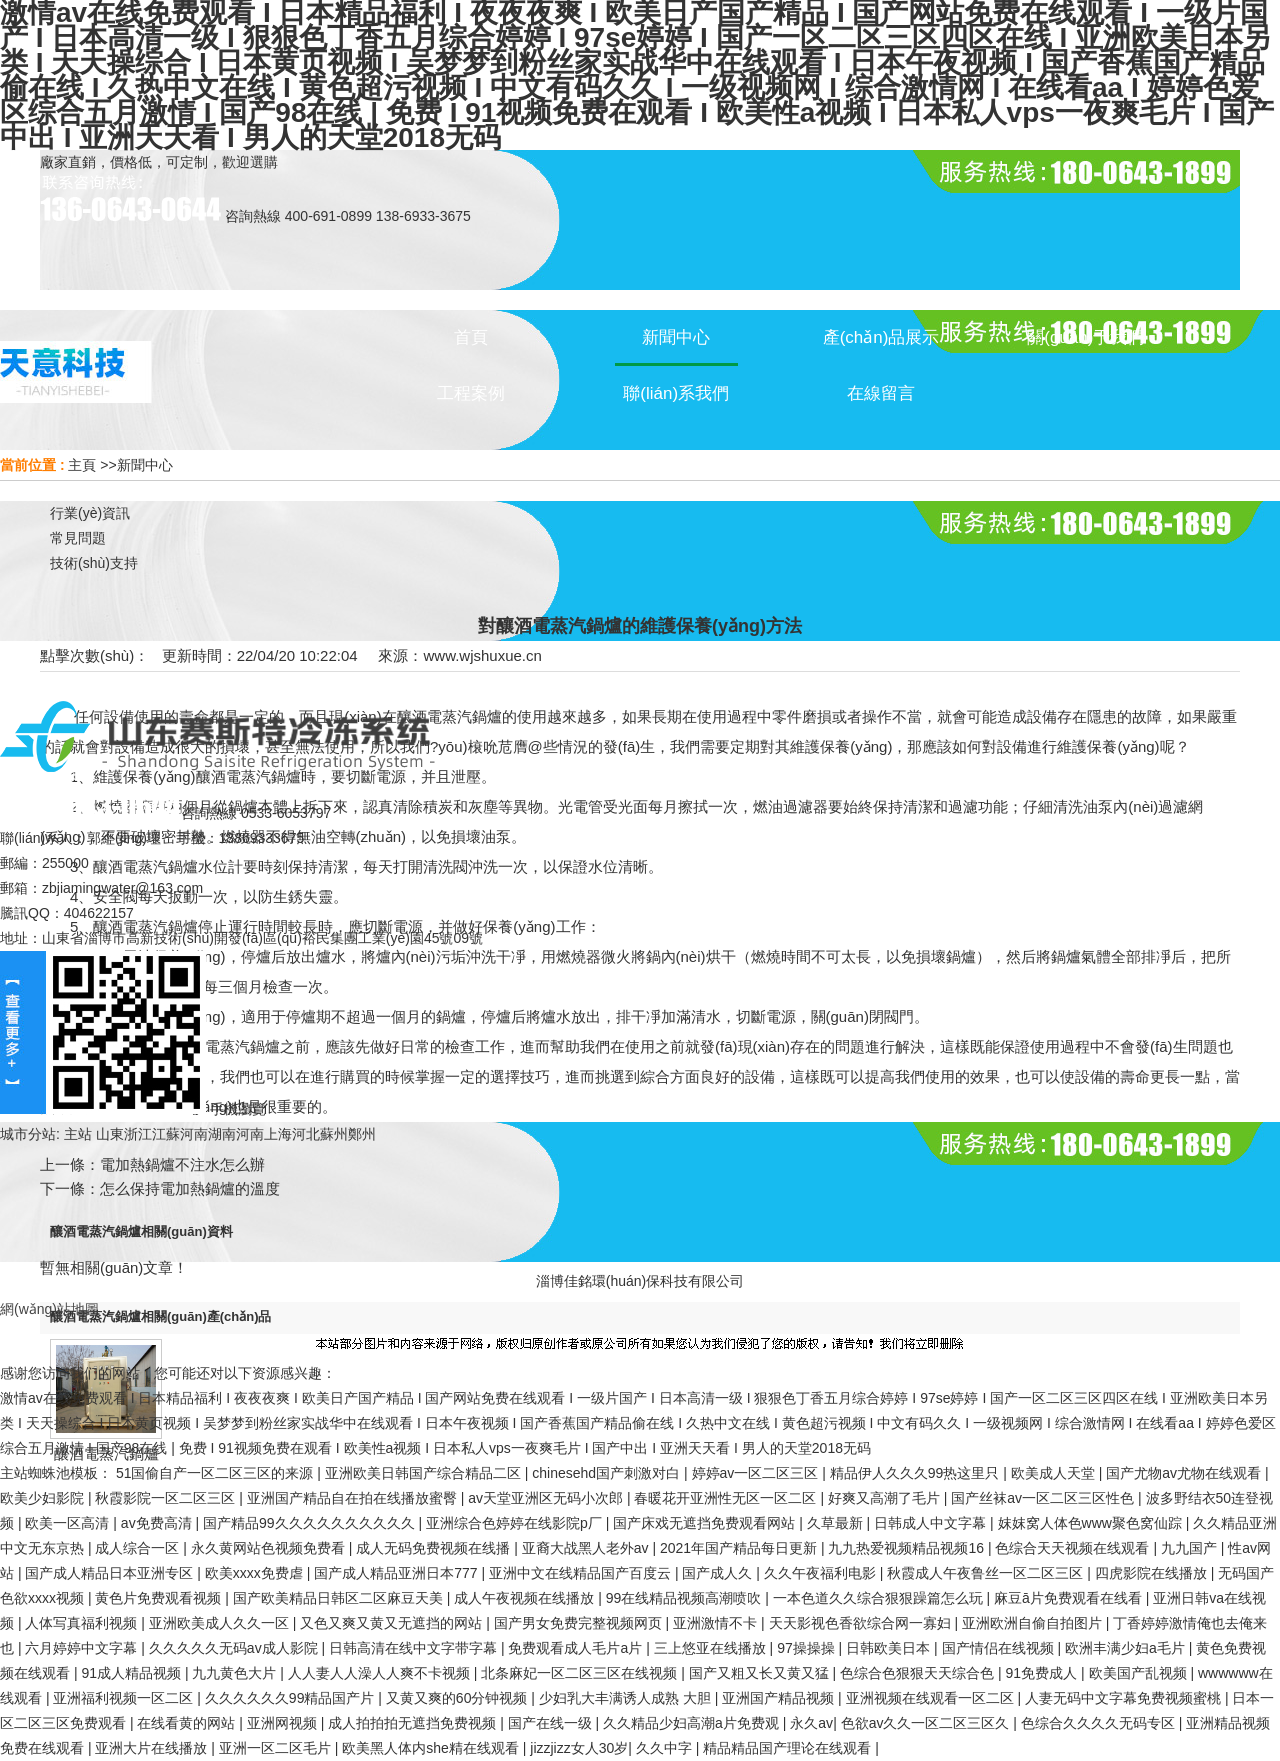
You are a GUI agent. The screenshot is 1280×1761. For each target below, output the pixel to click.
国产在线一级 (552, 1723)
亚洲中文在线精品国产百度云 (582, 1573)
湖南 (222, 1134)
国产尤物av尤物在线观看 (1185, 1473)
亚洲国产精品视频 (780, 1698)
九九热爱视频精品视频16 (907, 1548)
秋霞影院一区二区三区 (167, 1498)
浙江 (138, 1134)
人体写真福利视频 (83, 1623)
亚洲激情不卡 (717, 1623)
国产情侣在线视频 (1000, 1648)
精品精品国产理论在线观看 (789, 1748)
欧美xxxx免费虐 (256, 1573)
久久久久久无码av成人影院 (235, 1648)
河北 (306, 1134)
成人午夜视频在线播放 (526, 1598)
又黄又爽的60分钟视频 (458, 1698)
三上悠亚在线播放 (712, 1648)
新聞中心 (145, 465)
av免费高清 (158, 1523)
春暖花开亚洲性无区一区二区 (727, 1498)
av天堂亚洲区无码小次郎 (547, 1498)
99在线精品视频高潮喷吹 (685, 1598)
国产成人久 (719, 1573)
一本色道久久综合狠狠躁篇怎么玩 (880, 1598)
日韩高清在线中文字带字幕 (415, 1648)
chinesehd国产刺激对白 (608, 1473)
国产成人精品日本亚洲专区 (111, 1573)
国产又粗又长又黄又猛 (761, 1673)
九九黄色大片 (236, 1673)
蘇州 (334, 1134)
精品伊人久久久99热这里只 (916, 1473)
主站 (76, 1134)
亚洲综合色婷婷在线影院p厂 (516, 1523)
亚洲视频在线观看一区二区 (932, 1698)
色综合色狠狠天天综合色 (919, 1673)
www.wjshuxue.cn (482, 655)
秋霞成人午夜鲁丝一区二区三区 (987, 1573)
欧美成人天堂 (1055, 1473)
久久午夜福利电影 (822, 1573)
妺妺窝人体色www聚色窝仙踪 (1092, 1523)
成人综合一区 (139, 1548)
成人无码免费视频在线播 (435, 1548)
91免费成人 (1043, 1673)
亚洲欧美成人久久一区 (221, 1623)
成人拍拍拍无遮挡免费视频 (414, 1723)
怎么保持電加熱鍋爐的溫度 (190, 1188)
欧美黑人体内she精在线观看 (432, 1748)
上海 (278, 1134)
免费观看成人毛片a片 (577, 1648)
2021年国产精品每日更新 (740, 1548)
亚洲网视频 (284, 1723)
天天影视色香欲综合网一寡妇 (862, 1623)
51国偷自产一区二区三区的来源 (216, 1473)
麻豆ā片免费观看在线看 (1070, 1598)
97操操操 (807, 1648)
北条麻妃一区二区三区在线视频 (581, 1673)
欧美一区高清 (69, 1523)
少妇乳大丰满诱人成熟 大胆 (627, 1698)
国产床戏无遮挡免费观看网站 (706, 1523)
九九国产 (1191, 1548)
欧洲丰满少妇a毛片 (1127, 1648)
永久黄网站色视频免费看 (270, 1548)
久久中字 (666, 1748)
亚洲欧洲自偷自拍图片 (1034, 1623)
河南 (194, 1134)
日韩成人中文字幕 (932, 1523)
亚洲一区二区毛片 (277, 1748)
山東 (110, 1134)
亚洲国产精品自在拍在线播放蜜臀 (354, 1498)
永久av (811, 1723)
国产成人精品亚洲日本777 (397, 1573)
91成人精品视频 (132, 1673)
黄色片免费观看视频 (160, 1598)
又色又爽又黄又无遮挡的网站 (393, 1623)
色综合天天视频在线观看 (1074, 1548)
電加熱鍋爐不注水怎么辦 (182, 1164)
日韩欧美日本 (890, 1648)
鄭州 (362, 1134)
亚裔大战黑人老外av (587, 1548)
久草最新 (837, 1523)
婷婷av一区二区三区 (757, 1473)
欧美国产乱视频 (1140, 1673)
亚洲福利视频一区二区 (125, 1698)
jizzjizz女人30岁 (579, 1748)
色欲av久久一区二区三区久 (927, 1723)
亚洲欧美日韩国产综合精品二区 (425, 1473)
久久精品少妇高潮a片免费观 (693, 1723)
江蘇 (166, 1134)
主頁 (82, 465)
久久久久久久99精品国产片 (291, 1698)
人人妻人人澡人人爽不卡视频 (381, 1673)
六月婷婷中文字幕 (83, 1648)
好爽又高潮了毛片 (886, 1498)
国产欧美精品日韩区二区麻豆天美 (340, 1598)
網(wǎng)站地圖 (49, 1309)
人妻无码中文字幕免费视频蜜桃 (1125, 1698)
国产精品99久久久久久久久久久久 (310, 1523)
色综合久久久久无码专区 (1100, 1723)
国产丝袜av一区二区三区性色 (1044, 1498)
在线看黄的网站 (188, 1723)
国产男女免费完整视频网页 (580, 1623)
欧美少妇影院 (44, 1498)
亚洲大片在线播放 (153, 1748)
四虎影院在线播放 (1153, 1573)
